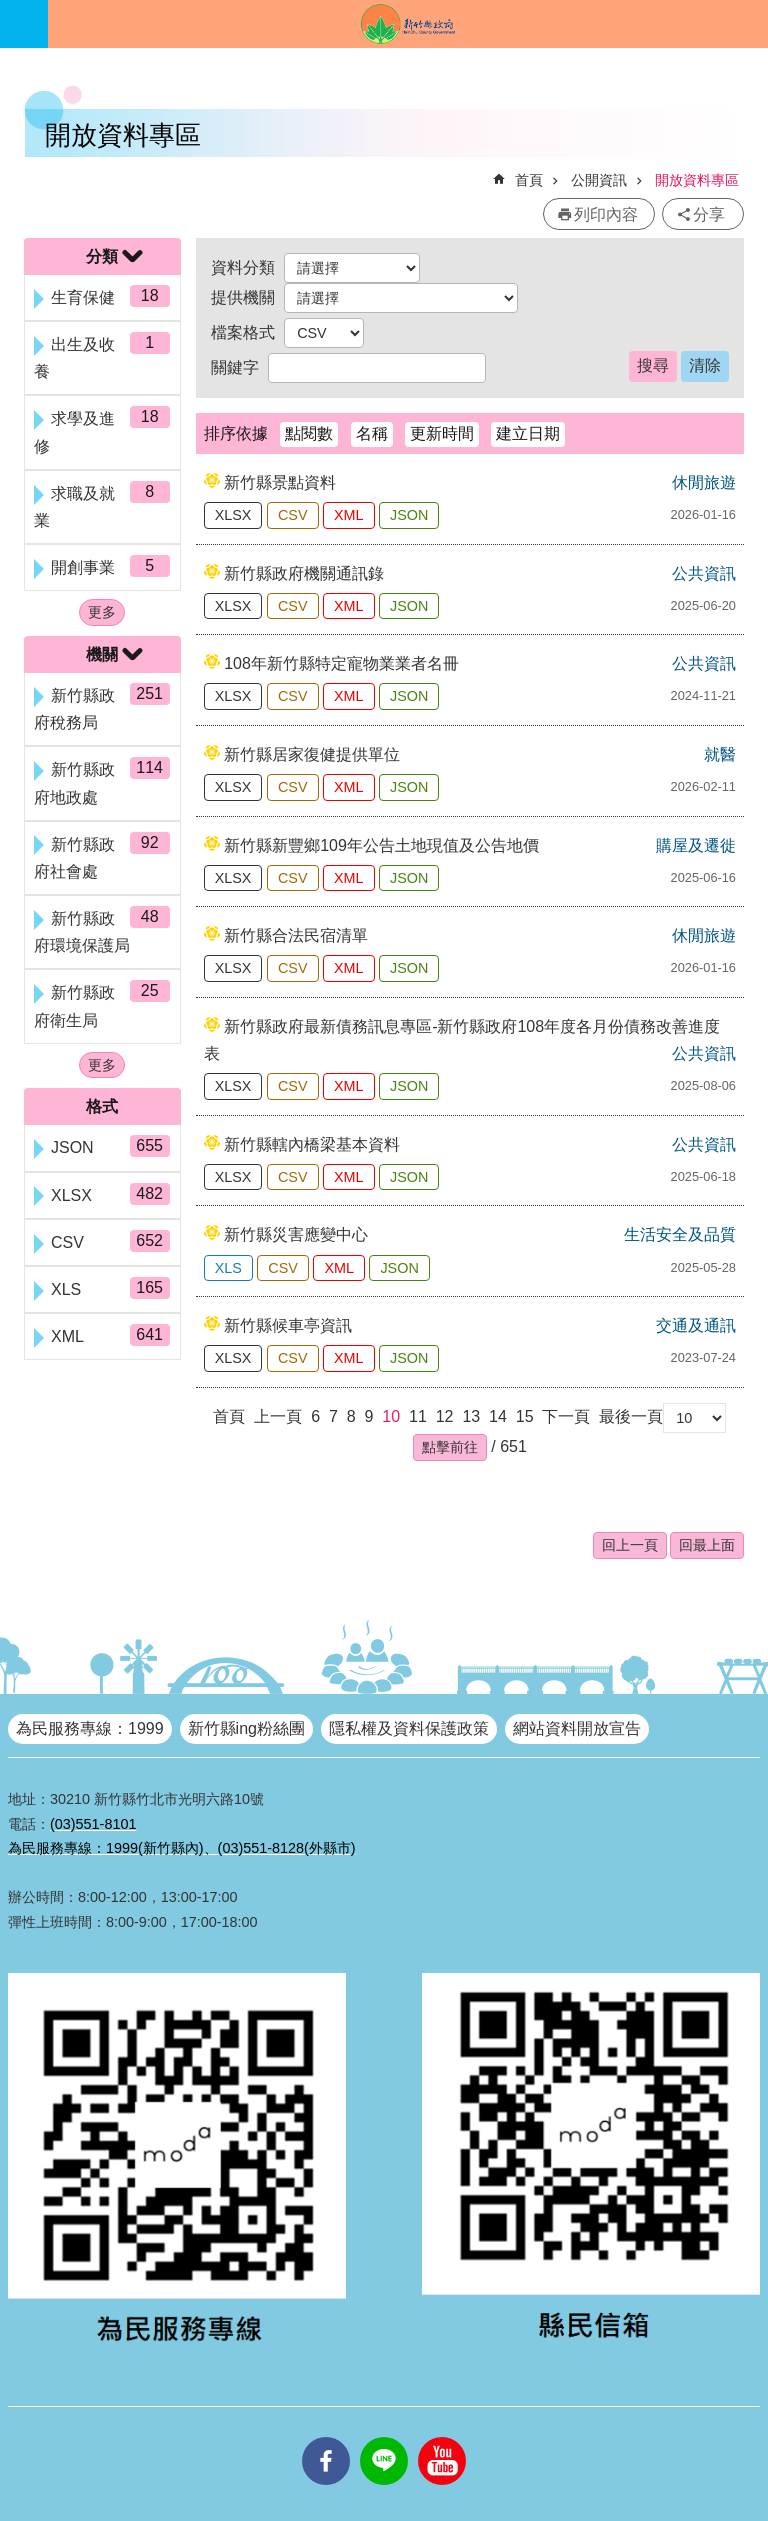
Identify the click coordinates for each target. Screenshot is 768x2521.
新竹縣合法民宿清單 (296, 935)
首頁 (529, 180)
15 (525, 1416)
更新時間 (442, 433)
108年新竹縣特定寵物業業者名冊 (341, 663)
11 (418, 1416)
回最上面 (707, 1545)
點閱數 (309, 433)
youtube (442, 2437)
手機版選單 (24, 24)
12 (445, 1416)
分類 (102, 256)
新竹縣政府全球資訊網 (408, 24)
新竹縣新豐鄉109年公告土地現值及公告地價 (381, 845)
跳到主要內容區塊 (10, 10)
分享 (709, 214)
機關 (102, 654)
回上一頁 (630, 1545)
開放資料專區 (697, 180)
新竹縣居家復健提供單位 (312, 754)
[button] (450, 1447)
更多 (102, 612)
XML (349, 515)
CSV (293, 515)
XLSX (233, 515)
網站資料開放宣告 (577, 1728)
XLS (228, 1268)
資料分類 (243, 267)
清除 (705, 365)
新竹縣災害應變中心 (296, 1234)
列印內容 (606, 214)
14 (498, 1416)
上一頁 (278, 1416)
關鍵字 (235, 367)
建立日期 (528, 433)
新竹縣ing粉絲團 (246, 1728)
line (384, 2437)
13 (471, 1416)
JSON (409, 515)
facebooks (326, 2437)
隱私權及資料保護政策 (409, 1728)
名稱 (372, 433)
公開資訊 (599, 180)
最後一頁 (631, 1416)
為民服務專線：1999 (90, 1728)
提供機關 (243, 297)
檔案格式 (243, 332)
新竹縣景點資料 (280, 482)
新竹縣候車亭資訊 (288, 1325)
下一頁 (566, 1416)
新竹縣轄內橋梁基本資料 (312, 1144)
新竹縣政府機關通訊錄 (304, 573)
